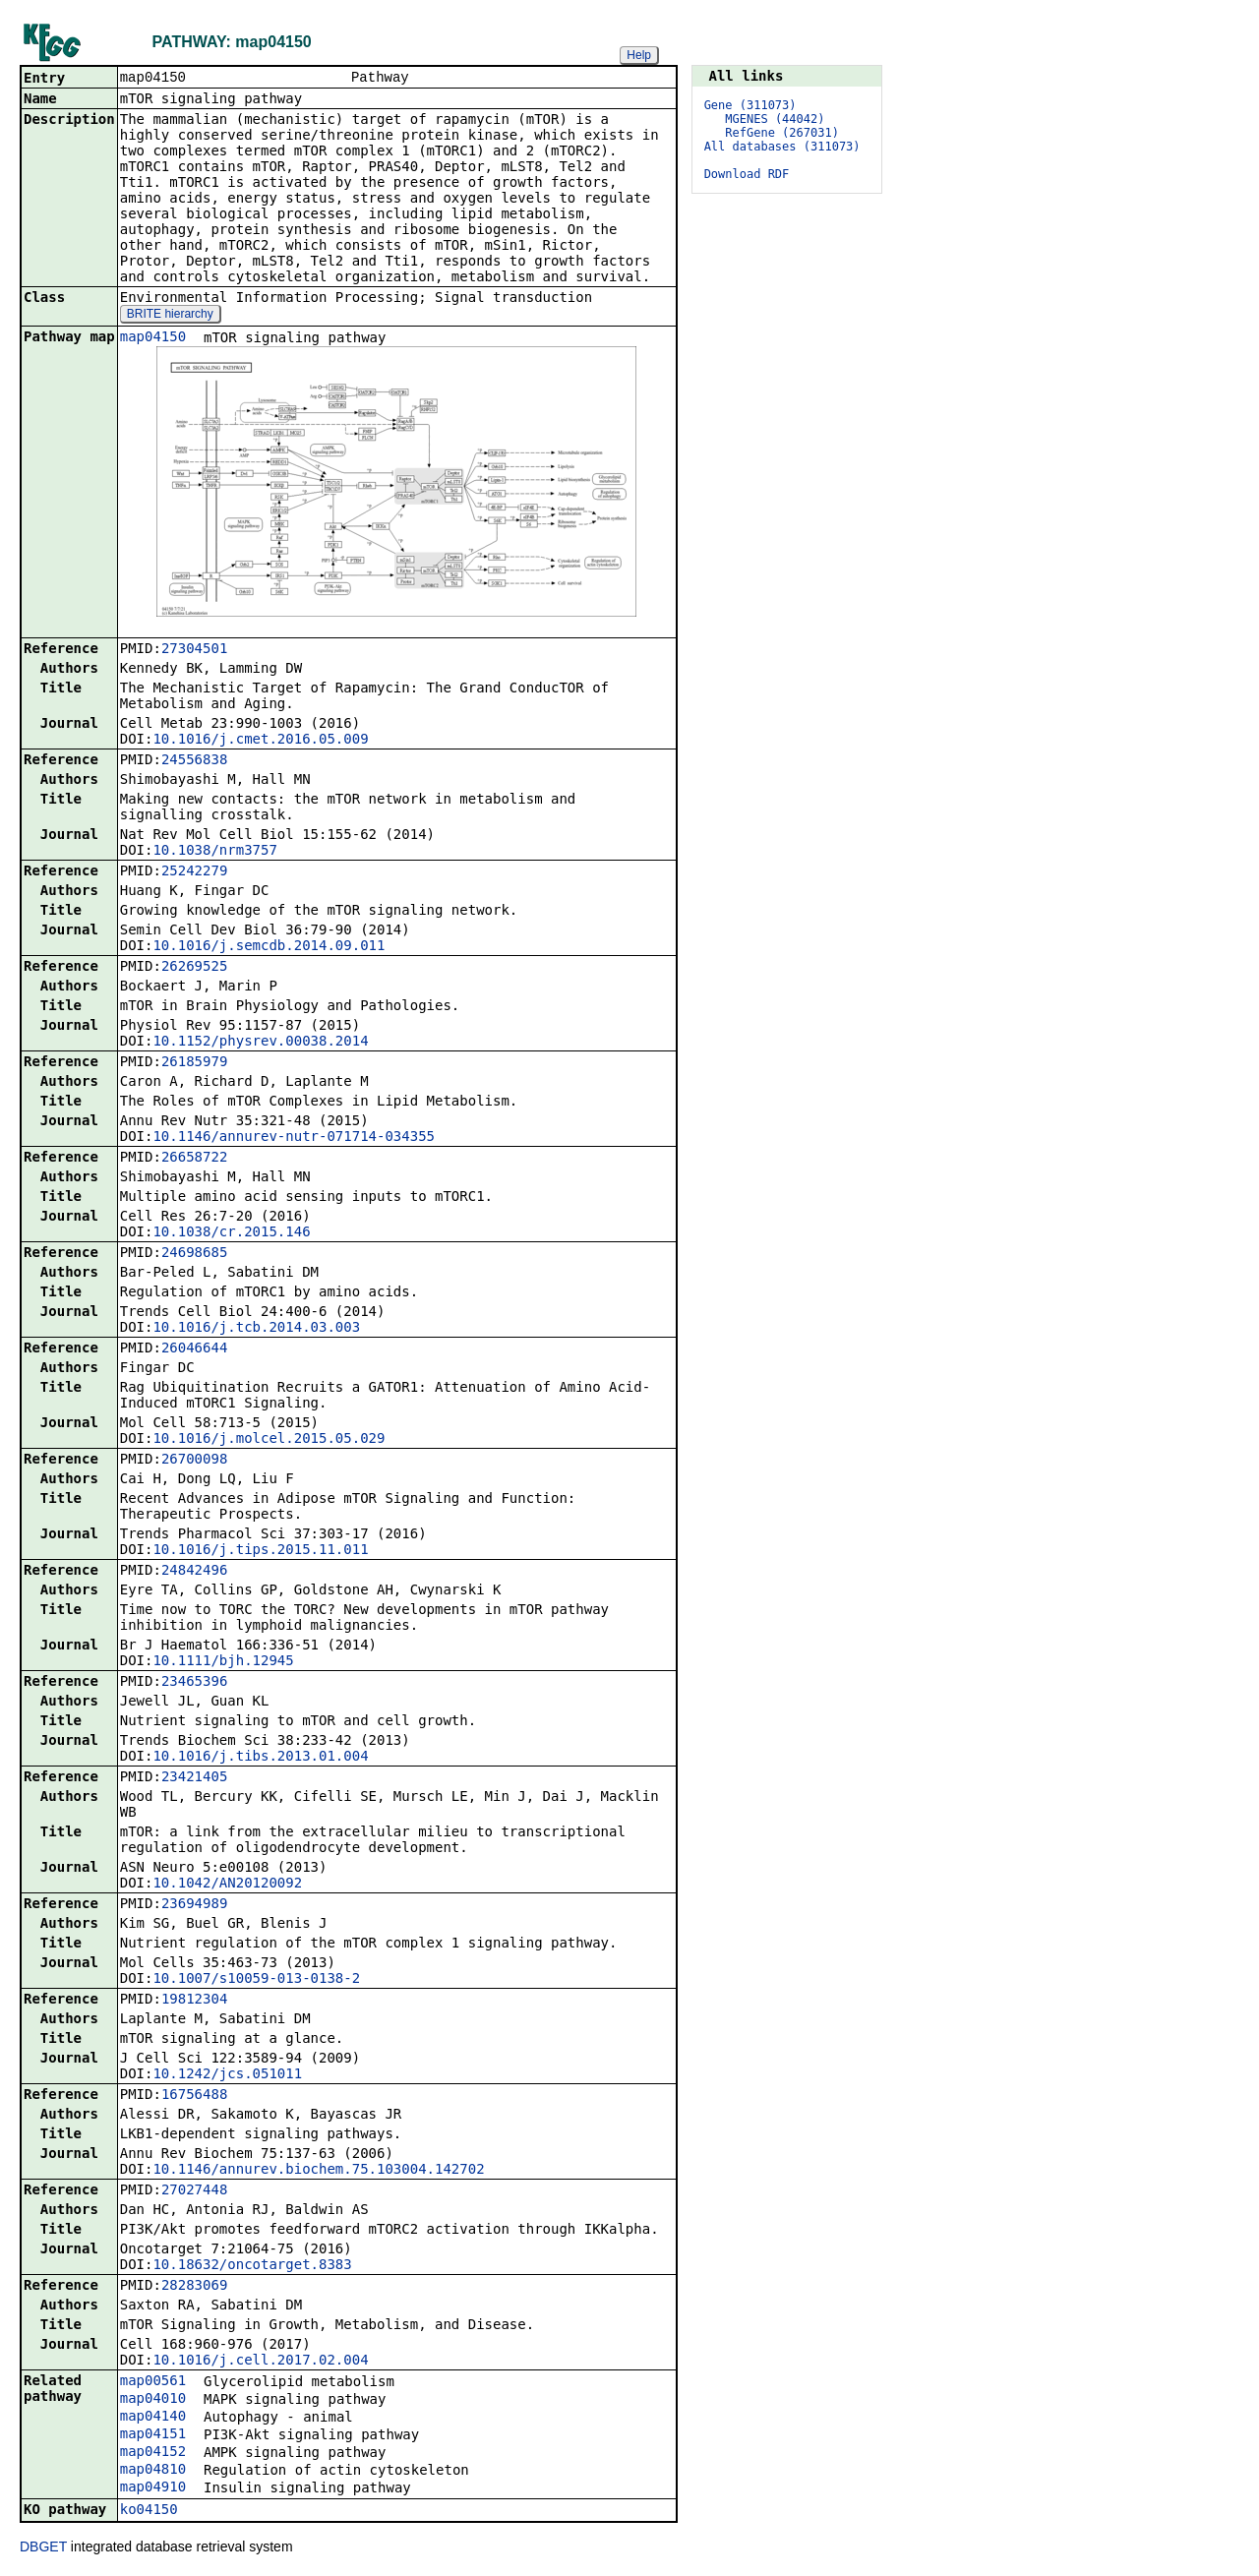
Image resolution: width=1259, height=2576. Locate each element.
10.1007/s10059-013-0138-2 (256, 1980)
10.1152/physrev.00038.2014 (260, 1042)
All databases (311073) (782, 146)
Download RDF (747, 174)
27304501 (194, 650)
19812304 (194, 2000)
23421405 (194, 1778)
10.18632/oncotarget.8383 (251, 2266)
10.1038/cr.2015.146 (231, 1233)
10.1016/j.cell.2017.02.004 (260, 2361)
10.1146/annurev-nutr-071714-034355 (293, 1138)
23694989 (194, 1905)
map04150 (153, 338)
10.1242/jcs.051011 (227, 2075)
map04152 (153, 2453)
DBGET (43, 2548)
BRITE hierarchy (170, 316)
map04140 (153, 2418)
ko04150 (149, 2511)
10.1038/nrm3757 (214, 852)
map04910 (153, 2488)
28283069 (194, 2287)
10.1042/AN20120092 (227, 1884)
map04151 (153, 2435)
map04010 (153, 2400)
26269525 (194, 968)
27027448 (194, 2191)
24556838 (194, 761)
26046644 (194, 1349)
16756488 (194, 2096)
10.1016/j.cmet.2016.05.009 (260, 741)
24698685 (194, 1254)
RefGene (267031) (782, 133)
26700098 (194, 1460)
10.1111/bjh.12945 (222, 1662)
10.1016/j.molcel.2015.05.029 (268, 1440)
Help (639, 55)
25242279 (194, 872)
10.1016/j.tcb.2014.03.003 (256, 1329)
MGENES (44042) (774, 119)
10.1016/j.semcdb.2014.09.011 (268, 947)
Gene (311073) (750, 105)
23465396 (194, 1683)
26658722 (194, 1159)
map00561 (153, 2382)
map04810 (153, 2471)
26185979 (194, 1063)
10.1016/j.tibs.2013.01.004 (260, 1758)
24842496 (194, 1572)
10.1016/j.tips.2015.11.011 (260, 1551)
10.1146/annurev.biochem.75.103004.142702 (318, 2171)
